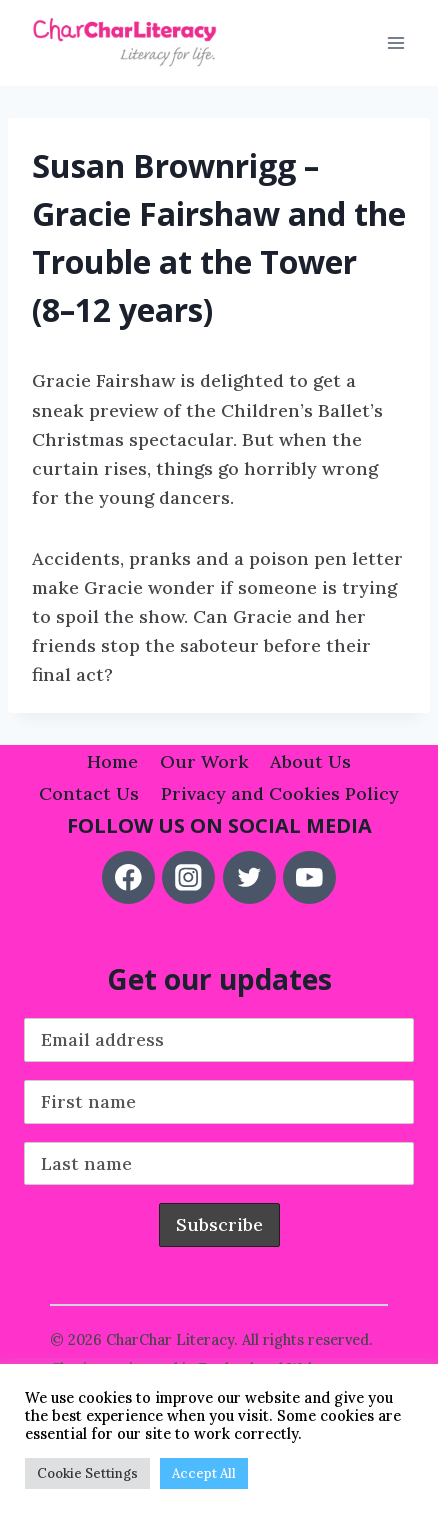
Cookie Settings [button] (87, 1473)
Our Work (204, 761)
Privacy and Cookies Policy (280, 793)
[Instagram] (188, 877)
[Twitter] (249, 877)
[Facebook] (128, 877)
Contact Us (89, 793)
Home (112, 761)
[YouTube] (309, 877)
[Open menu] (395, 43)
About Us (310, 761)
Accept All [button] (204, 1473)
